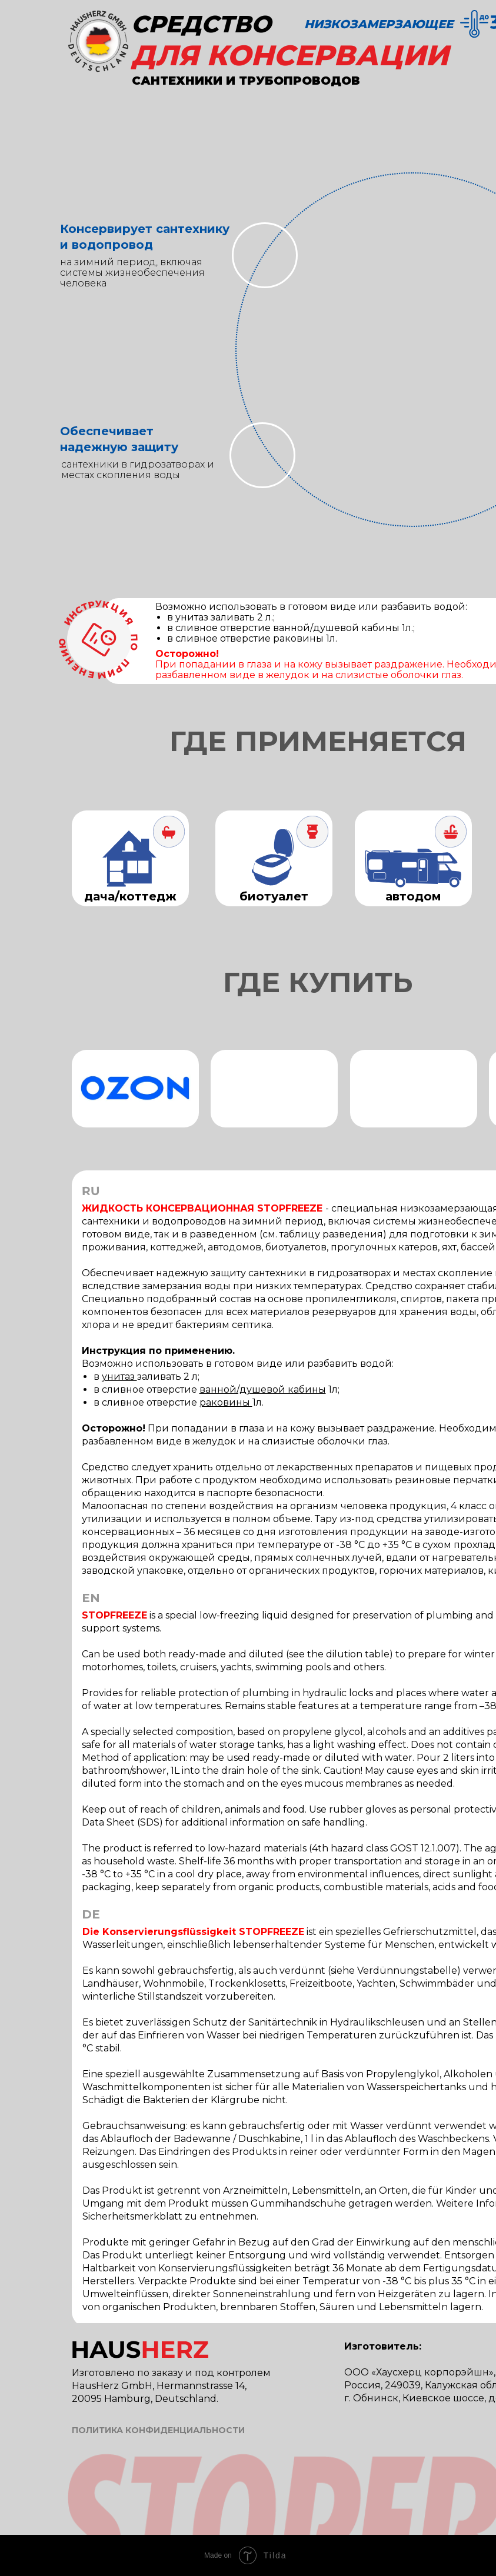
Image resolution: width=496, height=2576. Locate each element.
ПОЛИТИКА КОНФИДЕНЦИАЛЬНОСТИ (158, 2430)
